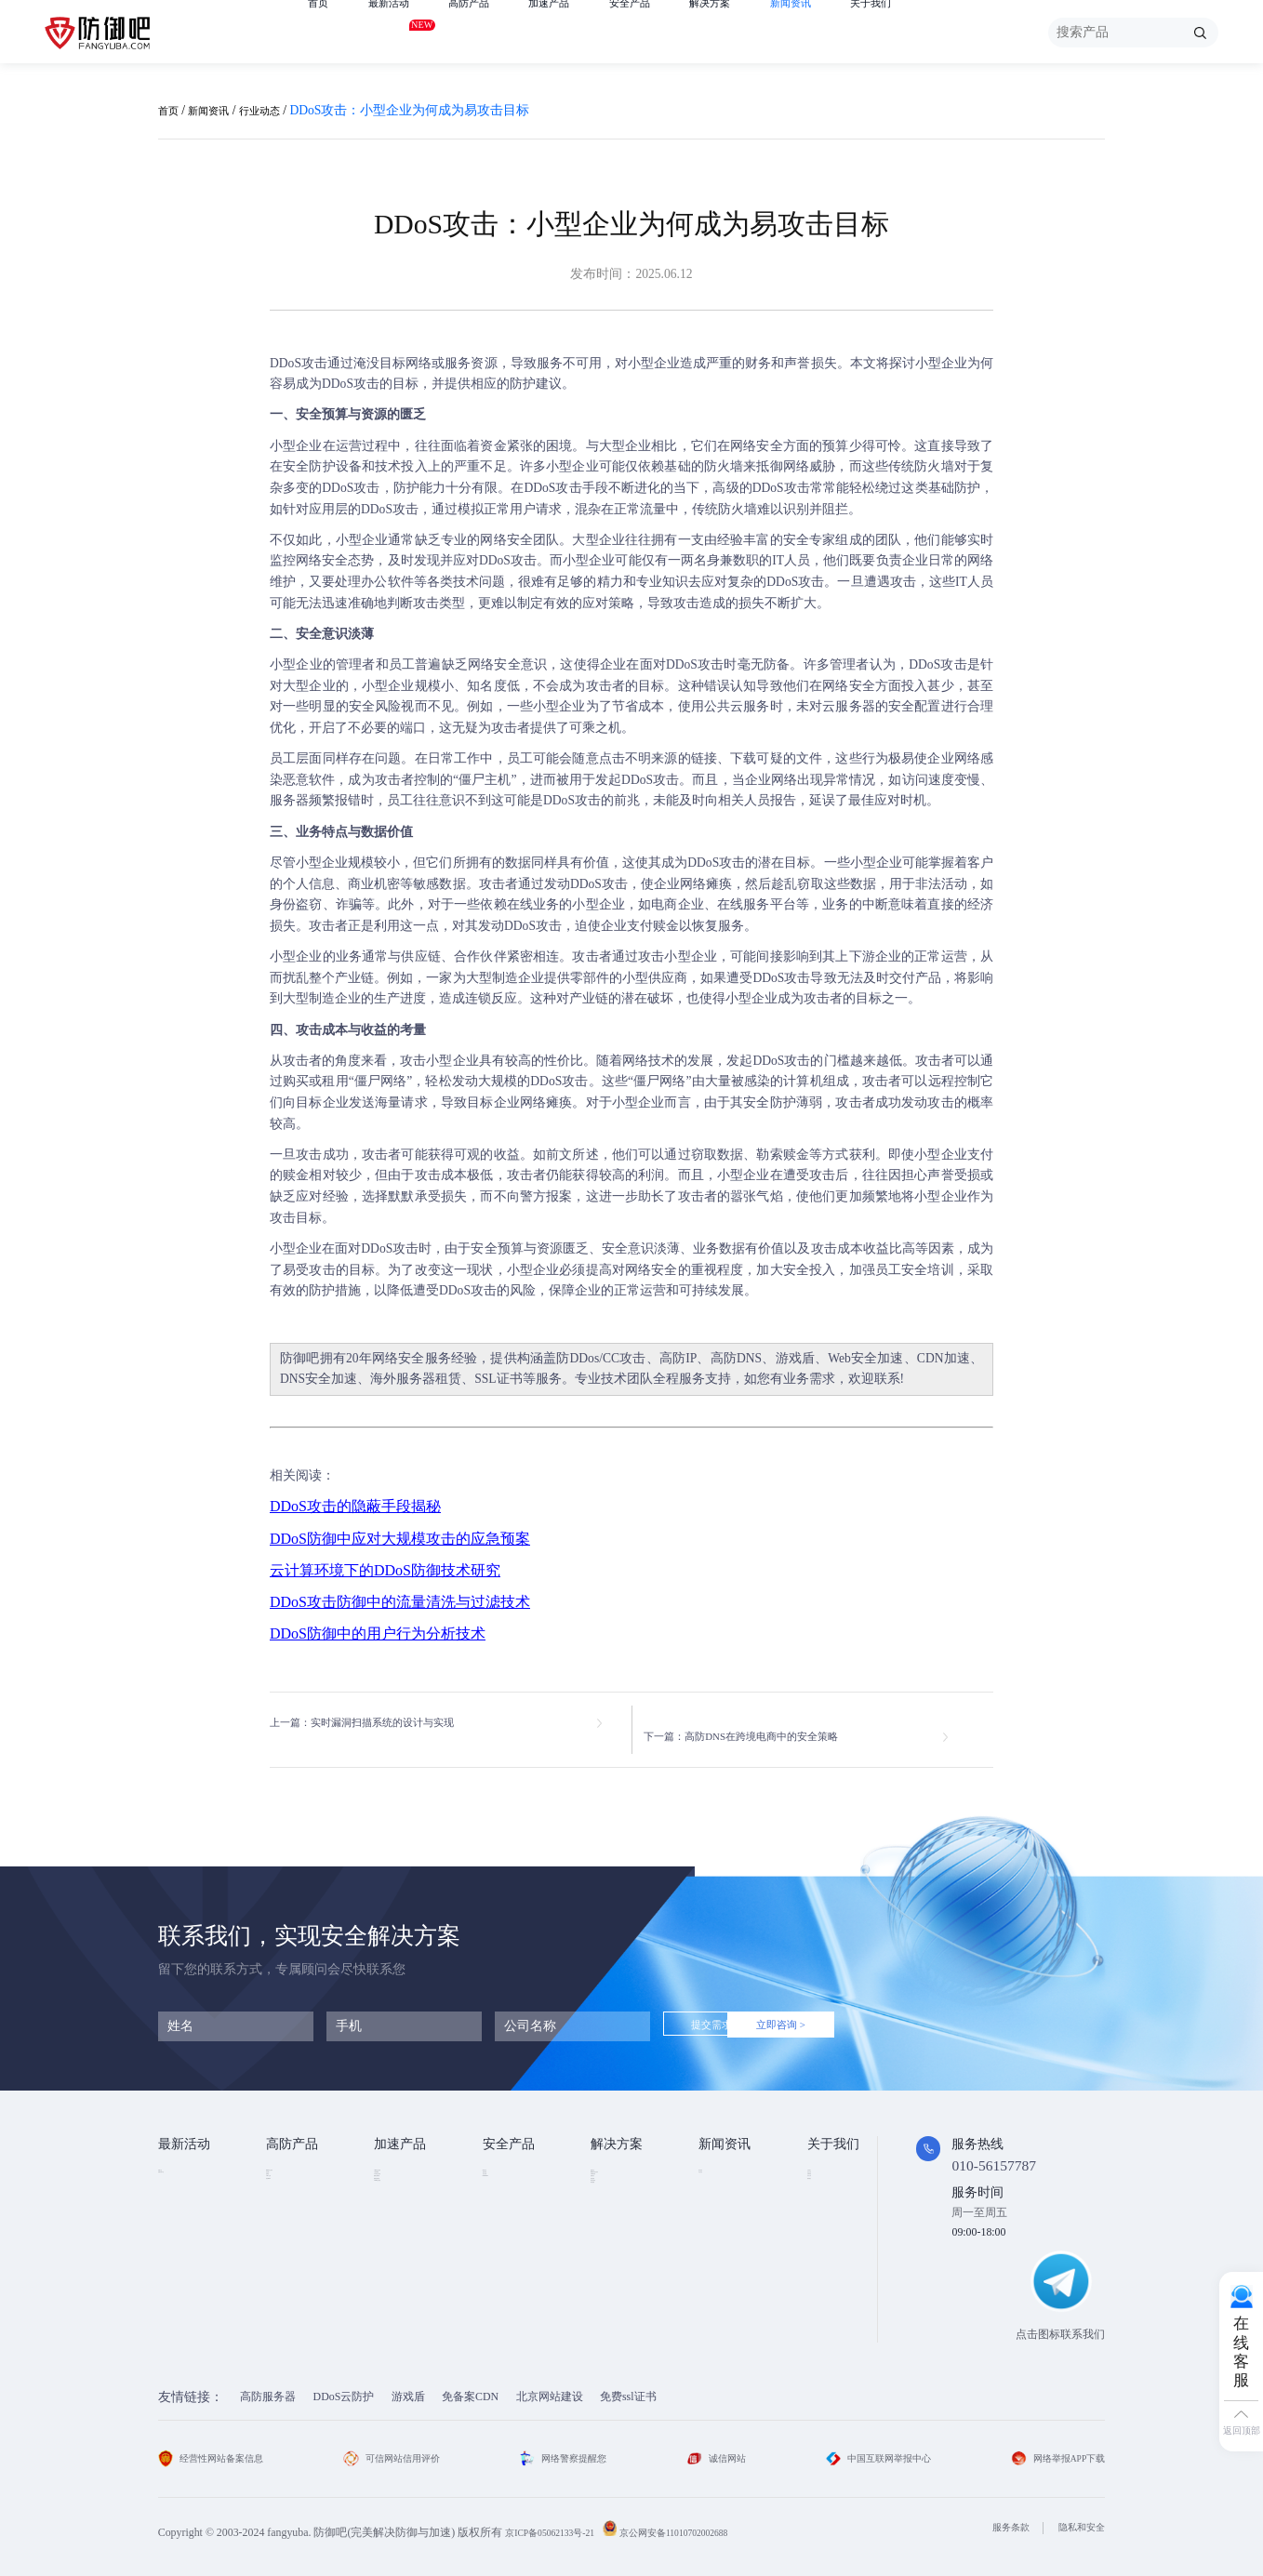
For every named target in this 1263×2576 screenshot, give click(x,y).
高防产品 (491, 32)
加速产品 (582, 32)
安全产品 (674, 32)
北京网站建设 (549, 2385)
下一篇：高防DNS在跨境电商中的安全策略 (783, 1724)
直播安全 (613, 2239)
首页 (321, 32)
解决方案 (765, 32)
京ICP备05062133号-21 (560, 2521)
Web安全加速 (865, 1358)
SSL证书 (498, 1379)
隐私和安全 (1077, 2515)
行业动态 (282, 110)
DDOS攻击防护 (628, 2189)
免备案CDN (470, 2385)
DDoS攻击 (298, 363)
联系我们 (829, 2263)
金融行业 (613, 2164)
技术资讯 (720, 2164)
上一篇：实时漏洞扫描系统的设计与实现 (387, 1724)
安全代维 (505, 2214)
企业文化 (829, 2189)
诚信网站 (714, 2446)
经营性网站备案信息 (219, 2446)
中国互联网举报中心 (872, 2446)
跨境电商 (613, 2263)
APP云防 (287, 2239)
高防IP (678, 1358)
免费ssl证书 (628, 2385)
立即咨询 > (854, 2016)
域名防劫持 (618, 2288)
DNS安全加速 (318, 1379)
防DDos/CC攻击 (600, 1358)
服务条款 (997, 2515)
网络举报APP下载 (1050, 2446)
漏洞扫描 (505, 2189)
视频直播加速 (407, 2263)
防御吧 (300, 1358)
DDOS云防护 (297, 2164)
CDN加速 (943, 1358)
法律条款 (829, 2214)
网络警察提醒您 (568, 2446)
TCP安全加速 (406, 2214)
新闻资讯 (857, 32)
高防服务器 (268, 2385)
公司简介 (829, 2164)
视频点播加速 (407, 2239)
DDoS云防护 (344, 2385)
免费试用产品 (191, 2189)
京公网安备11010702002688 (706, 2521)
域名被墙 (613, 2312)
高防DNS (737, 1358)
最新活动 (400, 29)
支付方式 (829, 2239)
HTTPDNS (507, 2239)
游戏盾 (796, 1358)
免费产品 (180, 2164)
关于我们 (949, 32)
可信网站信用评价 (398, 2446)
